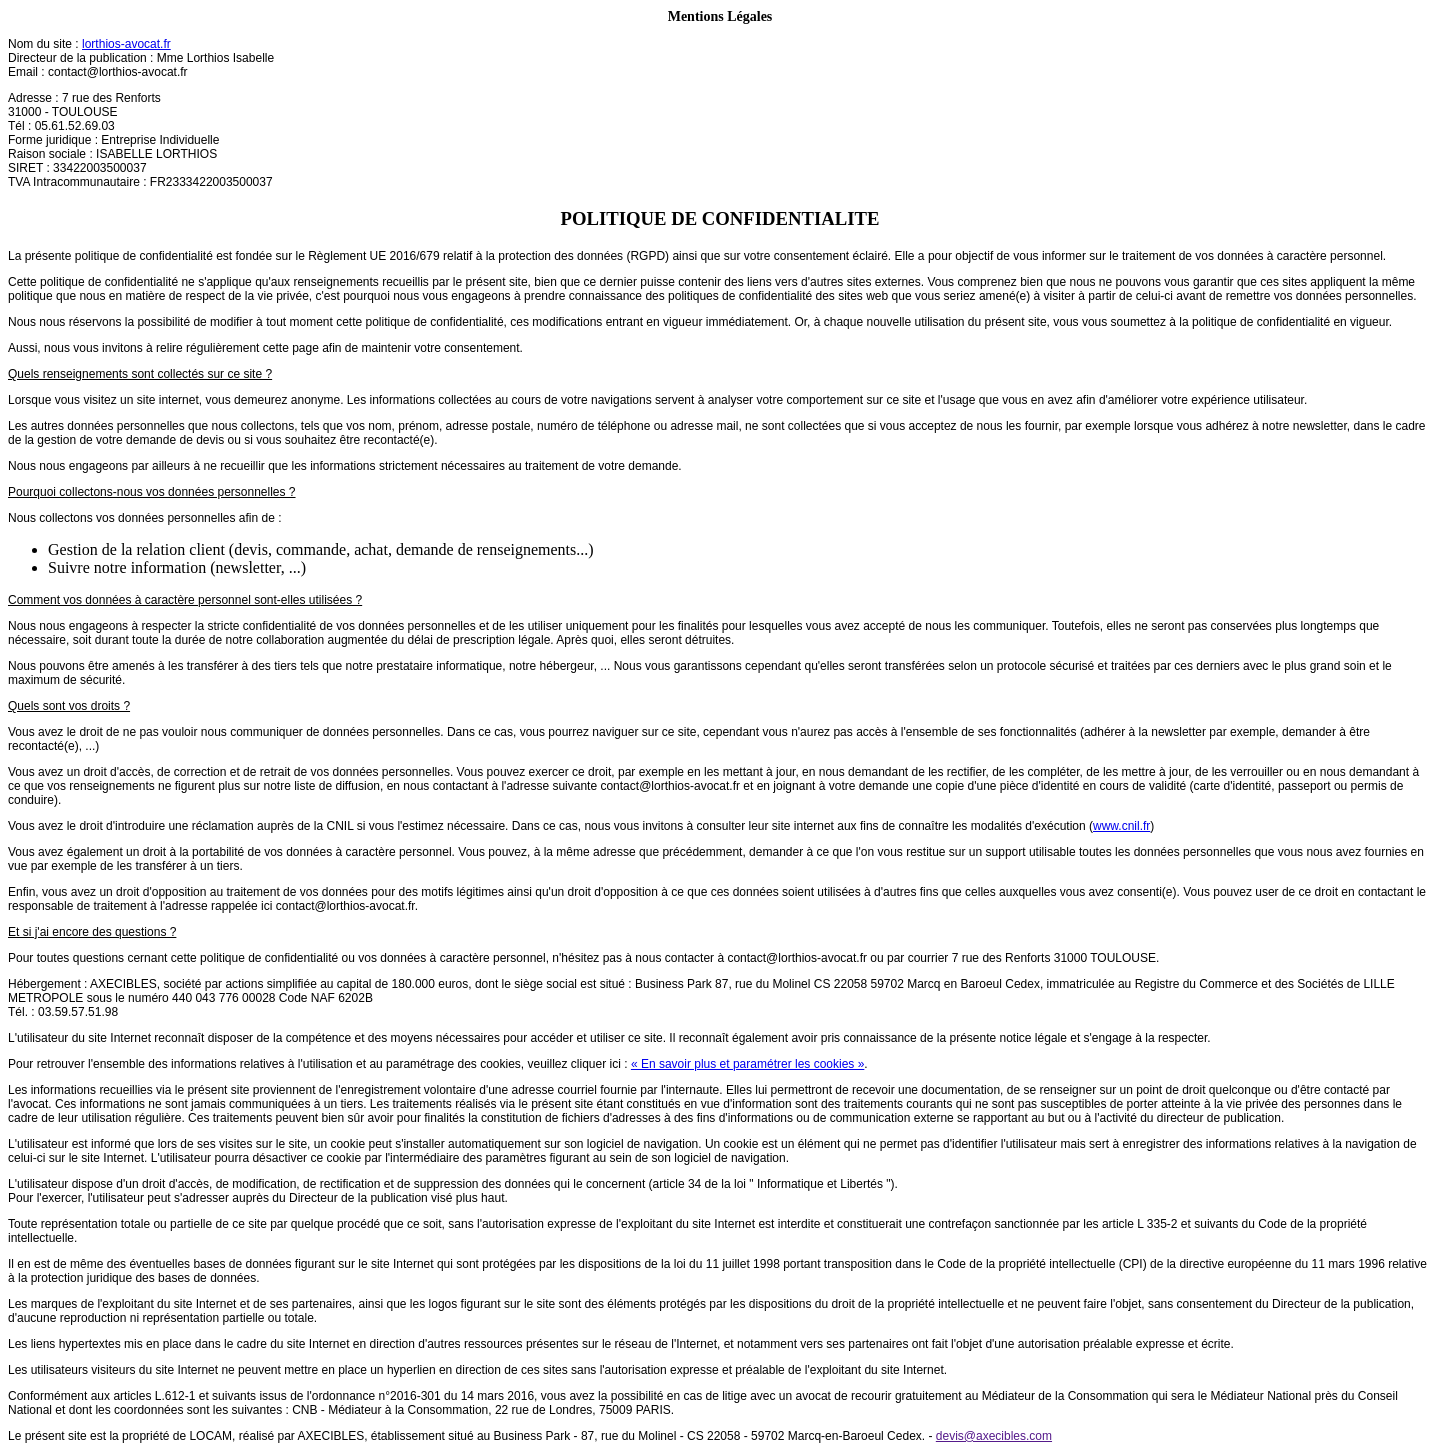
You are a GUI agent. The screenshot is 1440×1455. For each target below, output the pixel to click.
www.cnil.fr (1121, 826)
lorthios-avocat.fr (126, 44)
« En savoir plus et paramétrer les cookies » (747, 1064)
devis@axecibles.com (994, 1436)
